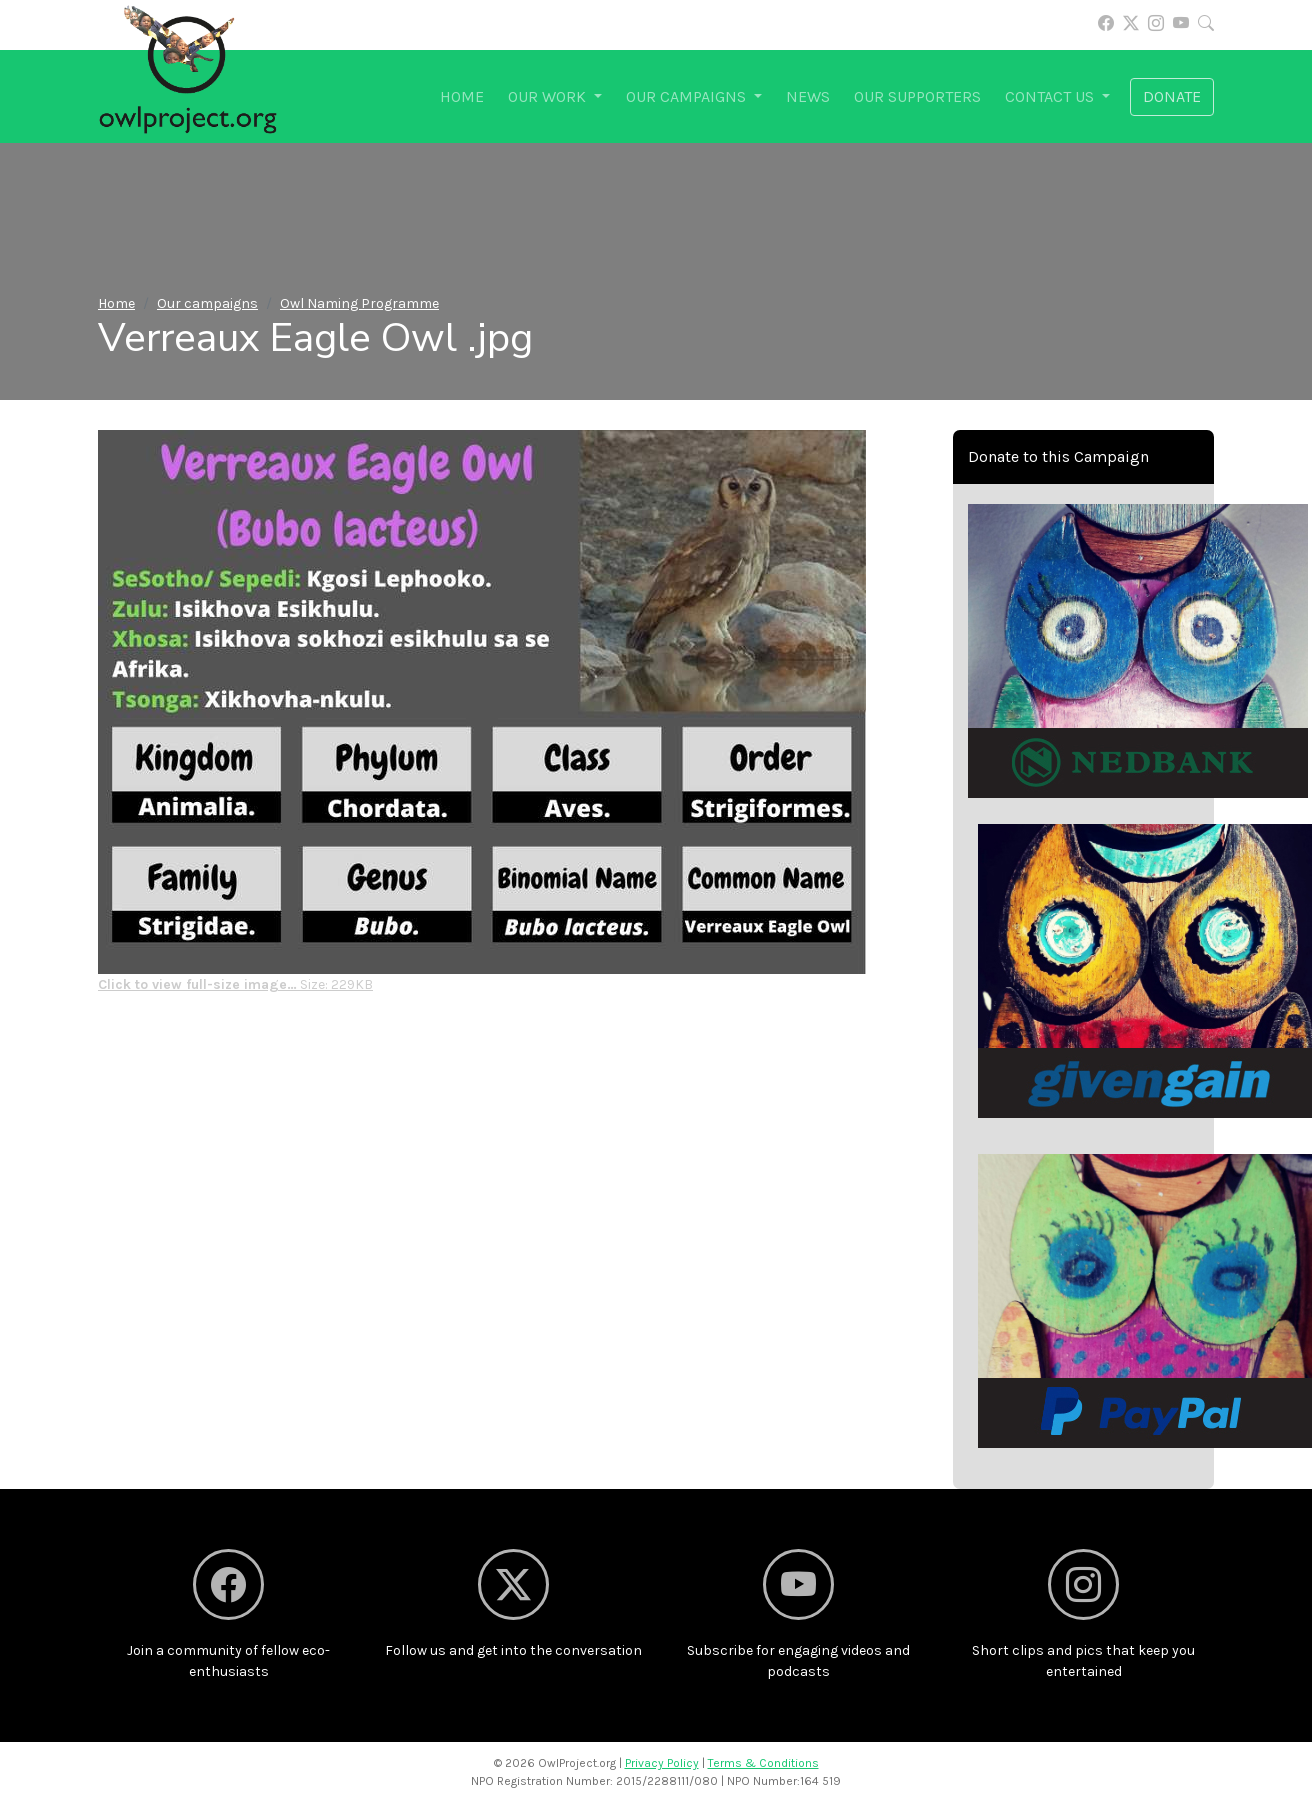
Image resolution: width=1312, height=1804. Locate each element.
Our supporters (917, 96)
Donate (1172, 96)
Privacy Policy (662, 1763)
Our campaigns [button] (688, 96)
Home (462, 96)
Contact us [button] (1051, 96)
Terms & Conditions (763, 1763)
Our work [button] (549, 96)
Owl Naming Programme (359, 303)
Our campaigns (207, 303)
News (808, 96)
